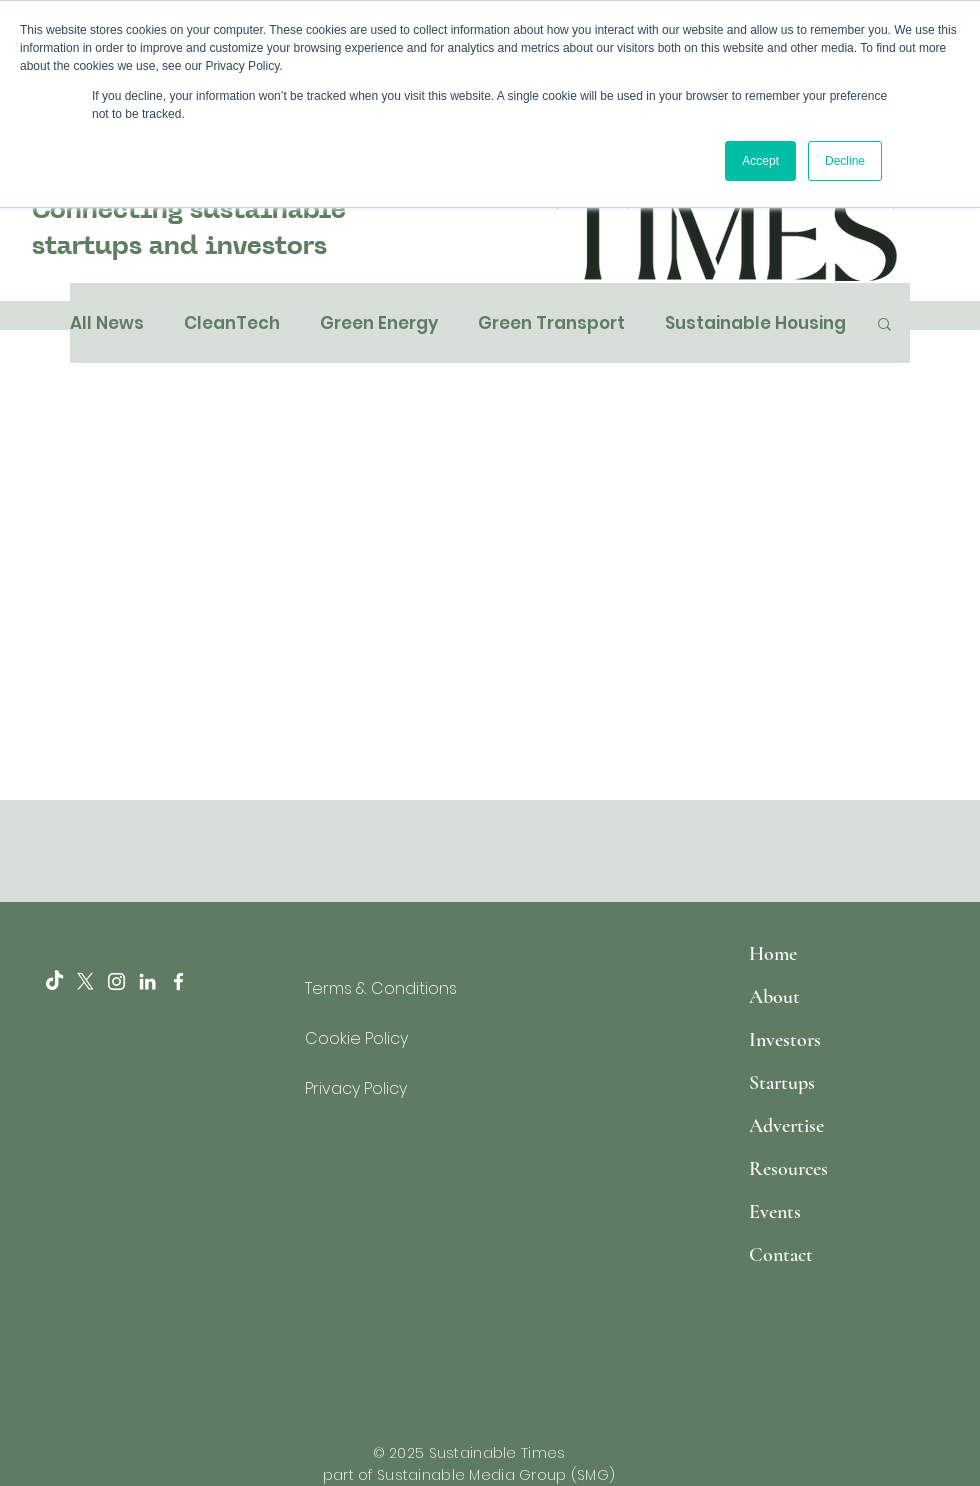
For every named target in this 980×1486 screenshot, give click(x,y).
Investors (785, 1040)
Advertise (786, 1126)
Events (775, 1212)
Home (773, 954)
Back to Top (31, 1401)
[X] (85, 981)
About (774, 997)
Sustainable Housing (755, 323)
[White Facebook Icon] (178, 981)
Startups (782, 1083)
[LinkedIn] (147, 981)
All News (107, 323)
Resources (788, 1169)
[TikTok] (54, 981)
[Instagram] (116, 981)
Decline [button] (845, 161)
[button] (884, 325)
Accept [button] (760, 161)
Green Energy (379, 323)
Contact (781, 1255)
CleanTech (232, 323)
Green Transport (551, 323)
